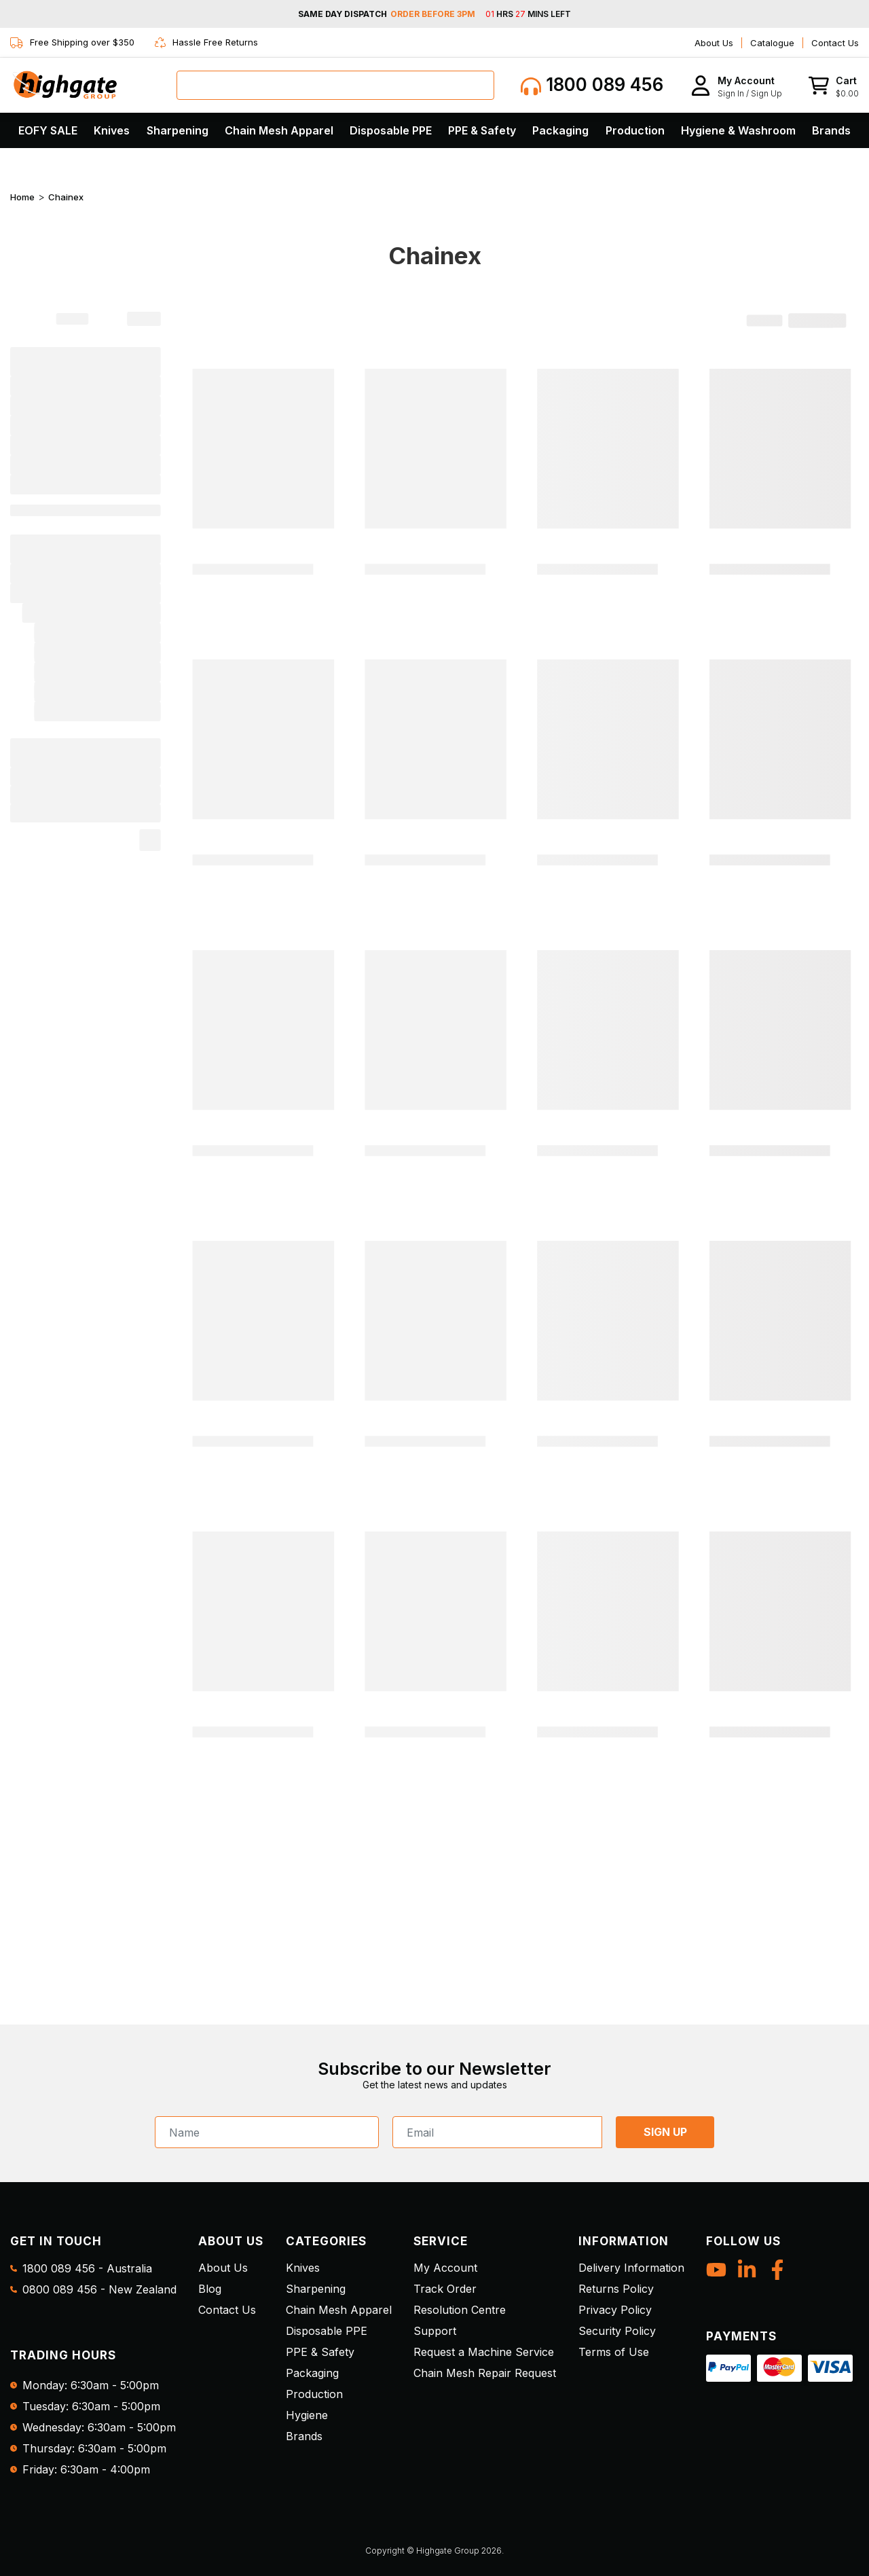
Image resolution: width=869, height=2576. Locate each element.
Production (635, 130)
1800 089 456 (592, 85)
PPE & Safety (482, 130)
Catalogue (772, 42)
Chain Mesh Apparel (279, 130)
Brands (831, 130)
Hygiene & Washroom (738, 130)
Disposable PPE (391, 130)
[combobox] (335, 85)
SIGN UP (665, 2132)
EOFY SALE (47, 130)
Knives (112, 130)
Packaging (560, 130)
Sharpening (177, 130)
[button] (736, 85)
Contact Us (835, 42)
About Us (714, 42)
